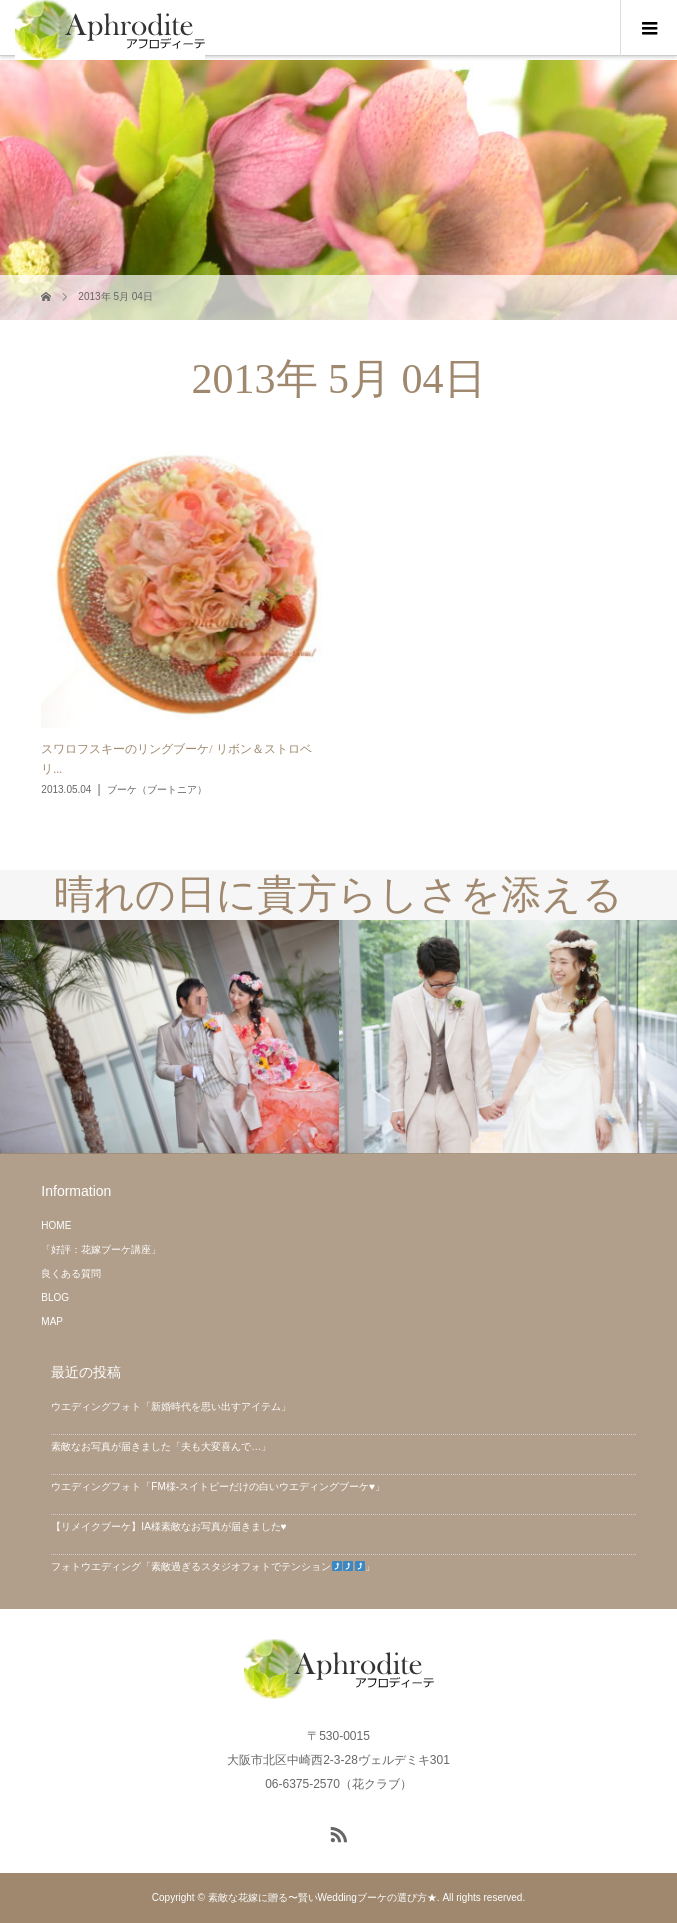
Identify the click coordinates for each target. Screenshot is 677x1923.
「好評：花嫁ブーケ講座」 (101, 1249)
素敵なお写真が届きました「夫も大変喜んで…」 (161, 1446)
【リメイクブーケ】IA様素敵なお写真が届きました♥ (168, 1526)
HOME (56, 1225)
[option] (169, 1037)
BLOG (55, 1297)
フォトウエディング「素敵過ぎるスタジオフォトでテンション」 (213, 1566)
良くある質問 (71, 1273)
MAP (52, 1321)
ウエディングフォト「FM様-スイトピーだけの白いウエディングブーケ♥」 (218, 1486)
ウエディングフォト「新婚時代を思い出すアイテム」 (171, 1406)
